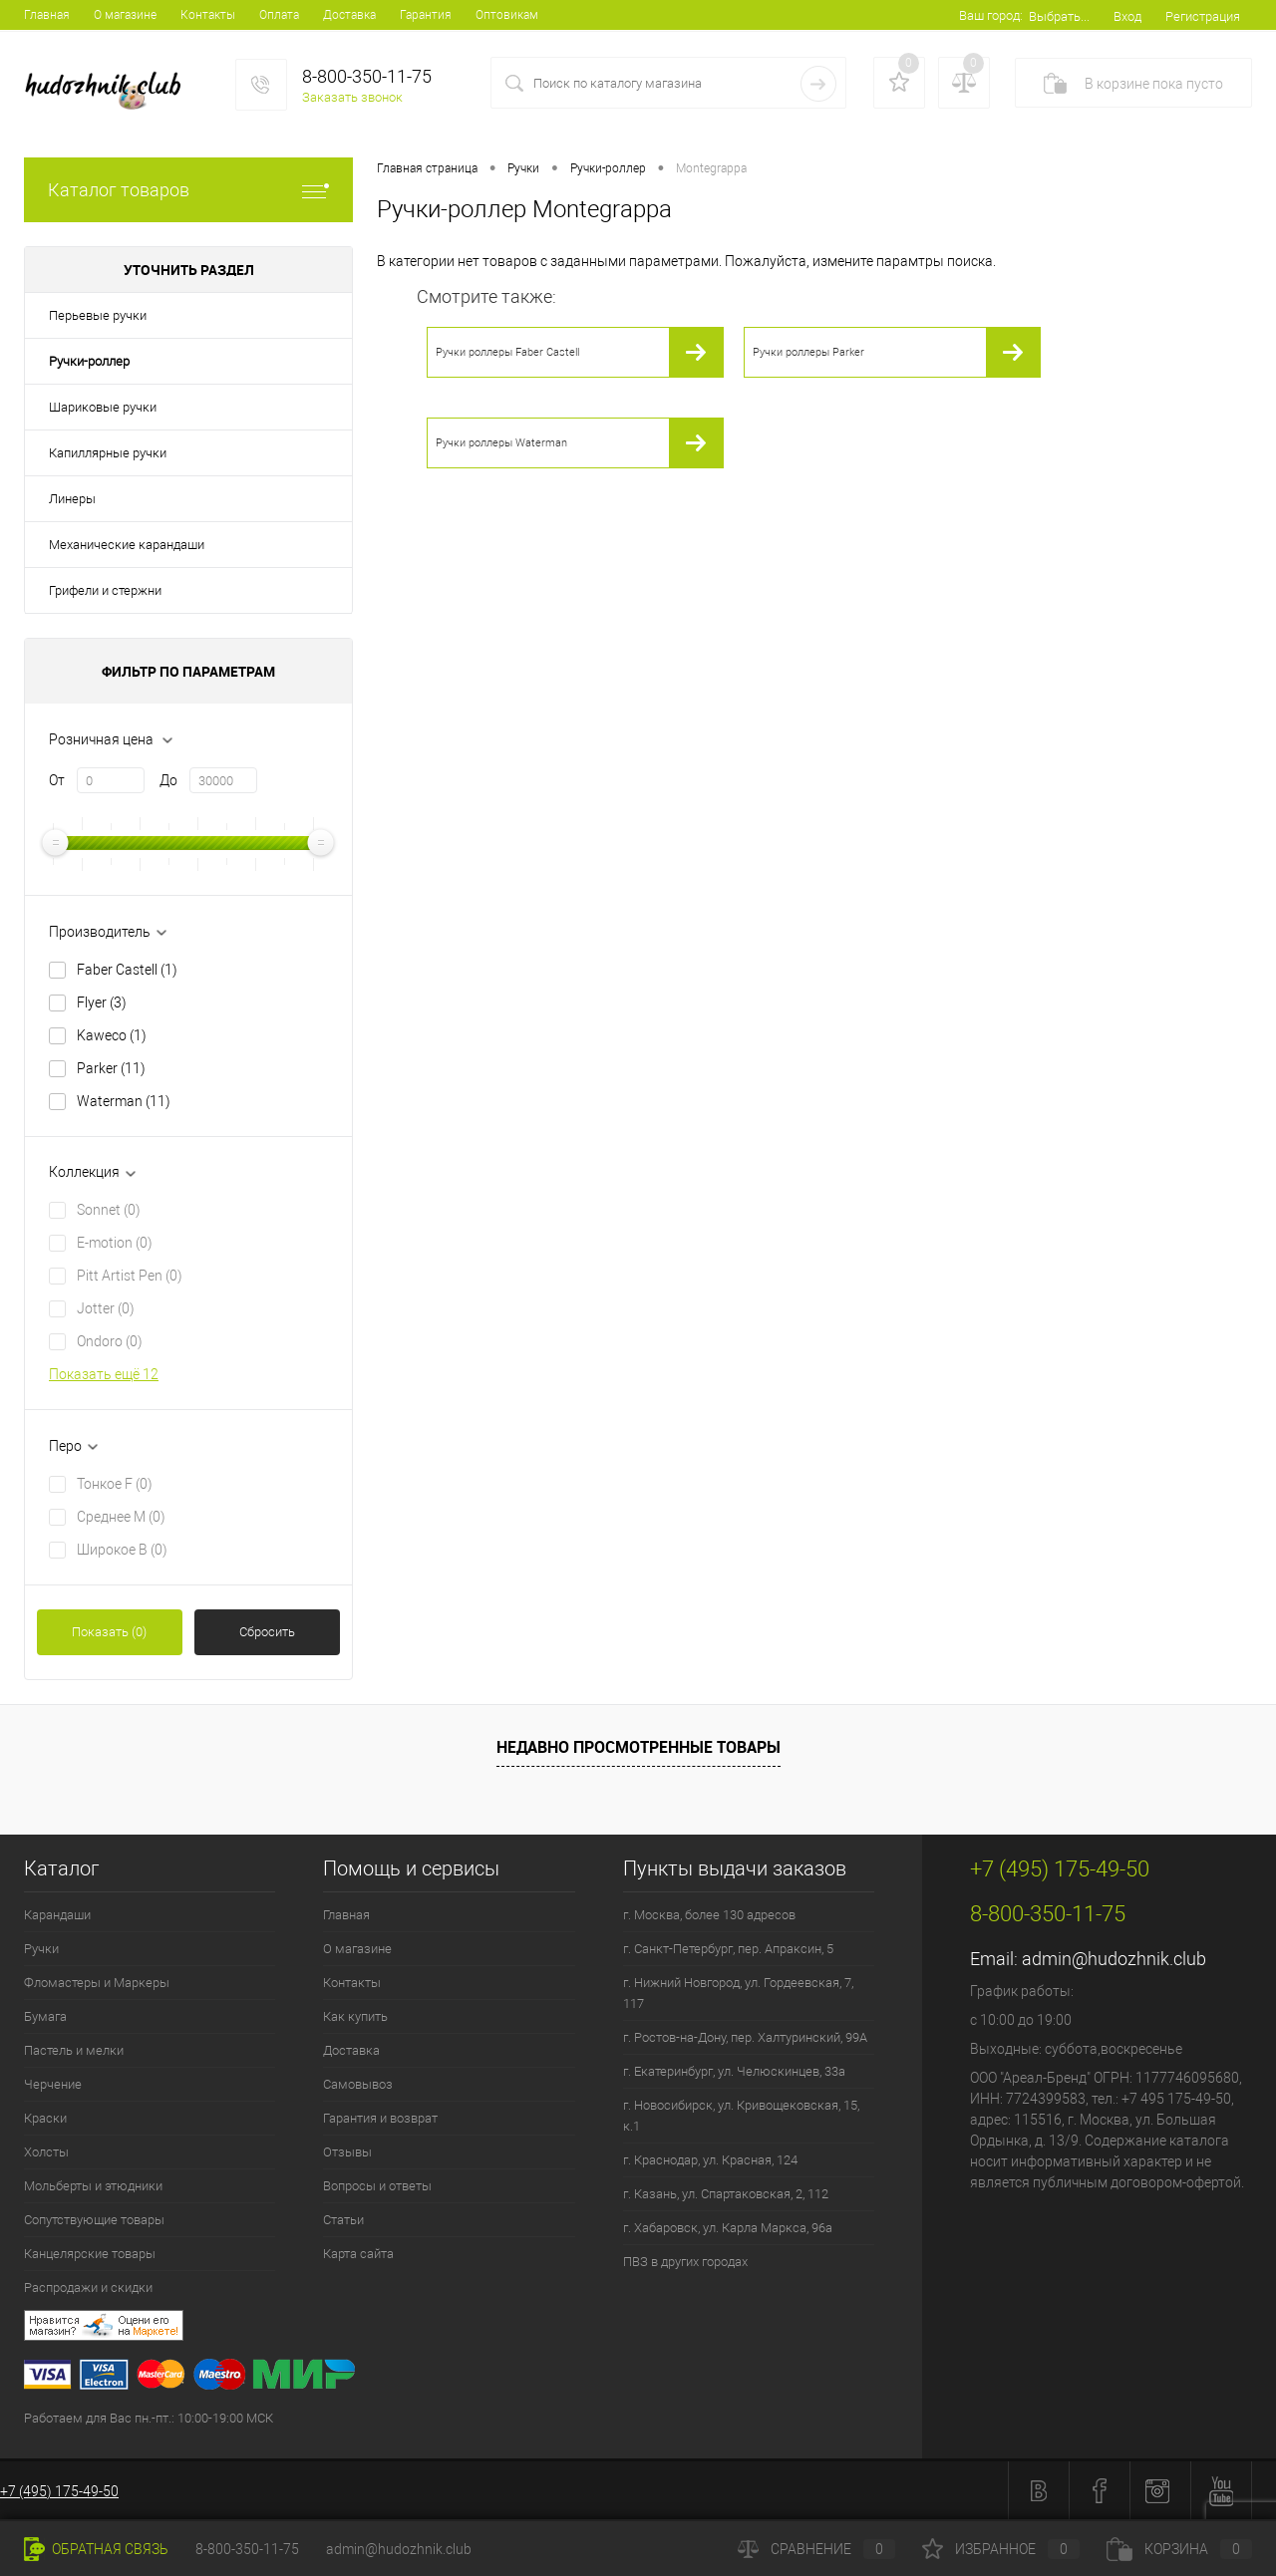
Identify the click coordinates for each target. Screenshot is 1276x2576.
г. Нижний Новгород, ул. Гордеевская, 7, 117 (738, 1993)
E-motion (115, 1243)
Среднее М (121, 1517)
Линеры (72, 498)
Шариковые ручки (103, 407)
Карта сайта (358, 2253)
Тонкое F (115, 1484)
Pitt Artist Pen (129, 1276)
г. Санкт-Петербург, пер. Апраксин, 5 (728, 1948)
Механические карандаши (126, 544)
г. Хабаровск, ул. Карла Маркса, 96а (727, 2227)
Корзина (1179, 2549)
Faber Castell (127, 970)
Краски (45, 2118)
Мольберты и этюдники (93, 2185)
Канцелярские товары (90, 2253)
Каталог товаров (188, 189)
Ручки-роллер (89, 361)
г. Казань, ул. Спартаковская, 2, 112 (725, 2193)
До (168, 780)
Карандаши (57, 1914)
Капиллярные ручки (107, 452)
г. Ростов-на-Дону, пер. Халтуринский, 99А (745, 2037)
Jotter (106, 1308)
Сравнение (816, 2549)
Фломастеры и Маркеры (96, 1982)
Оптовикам (507, 15)
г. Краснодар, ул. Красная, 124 (710, 2159)
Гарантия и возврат (380, 2118)
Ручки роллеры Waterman (501, 442)
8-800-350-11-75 (247, 2549)
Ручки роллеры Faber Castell (507, 352)
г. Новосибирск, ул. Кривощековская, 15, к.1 (741, 2116)
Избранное (1001, 2549)
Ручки (41, 1948)
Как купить (355, 2016)
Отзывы (347, 2152)
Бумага (45, 2016)
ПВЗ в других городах (685, 2261)
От (57, 780)
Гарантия (426, 15)
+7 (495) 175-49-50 (59, 2491)
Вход (1127, 16)
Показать (109, 1631)
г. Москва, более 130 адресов (709, 1914)
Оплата (279, 15)
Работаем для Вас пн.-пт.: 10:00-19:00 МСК (148, 2418)
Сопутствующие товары (94, 2219)
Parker (111, 1068)
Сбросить (267, 1631)
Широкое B (122, 1550)
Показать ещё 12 (104, 1374)
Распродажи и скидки (88, 2287)
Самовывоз (358, 2084)
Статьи (343, 2219)
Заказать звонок (352, 97)
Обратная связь (96, 2549)
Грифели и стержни (105, 590)
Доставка (349, 15)
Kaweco (112, 1035)
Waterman (123, 1101)
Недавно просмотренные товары (638, 1747)
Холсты (46, 2152)
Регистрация (1202, 16)
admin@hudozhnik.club (1114, 1958)
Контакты (207, 15)
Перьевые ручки (98, 315)
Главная (47, 15)
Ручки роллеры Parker (808, 352)
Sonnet (109, 1210)
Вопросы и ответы (377, 2185)
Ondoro (110, 1341)
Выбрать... (1059, 16)
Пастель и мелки (74, 2050)
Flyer (102, 1002)
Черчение (53, 2084)
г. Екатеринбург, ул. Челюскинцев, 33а (734, 2071)
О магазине (125, 15)
